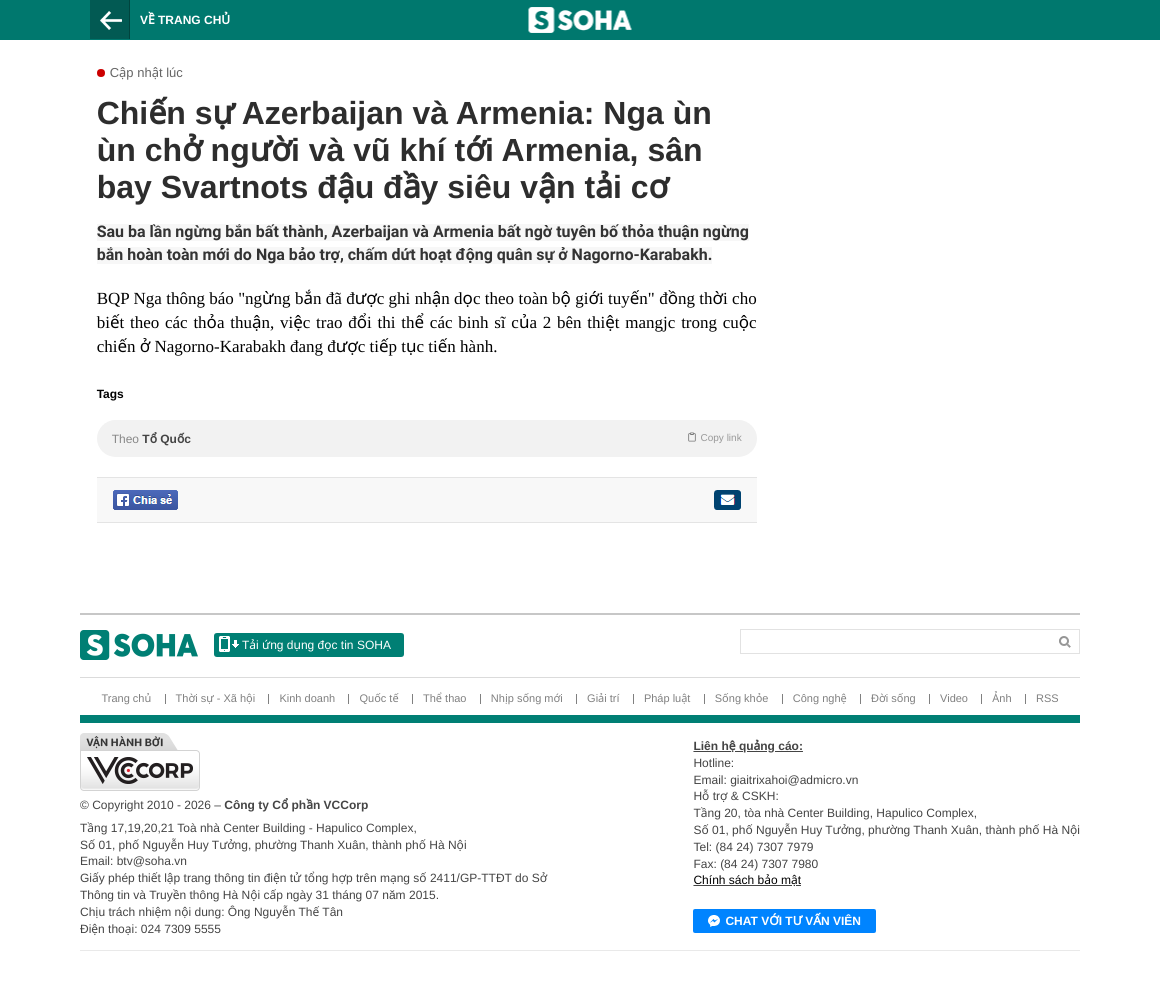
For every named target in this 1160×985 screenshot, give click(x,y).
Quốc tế (378, 699)
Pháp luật (667, 699)
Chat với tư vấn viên (784, 922)
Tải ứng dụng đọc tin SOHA (305, 644)
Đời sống (893, 699)
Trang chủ (126, 699)
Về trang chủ (185, 20)
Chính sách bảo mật (747, 880)
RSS (1047, 699)
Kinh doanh (307, 699)
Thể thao (445, 699)
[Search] (825, 637)
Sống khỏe (742, 699)
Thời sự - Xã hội (216, 699)
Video (954, 699)
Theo (427, 438)
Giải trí (603, 699)
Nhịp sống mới (527, 699)
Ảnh (1001, 699)
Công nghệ (820, 699)
